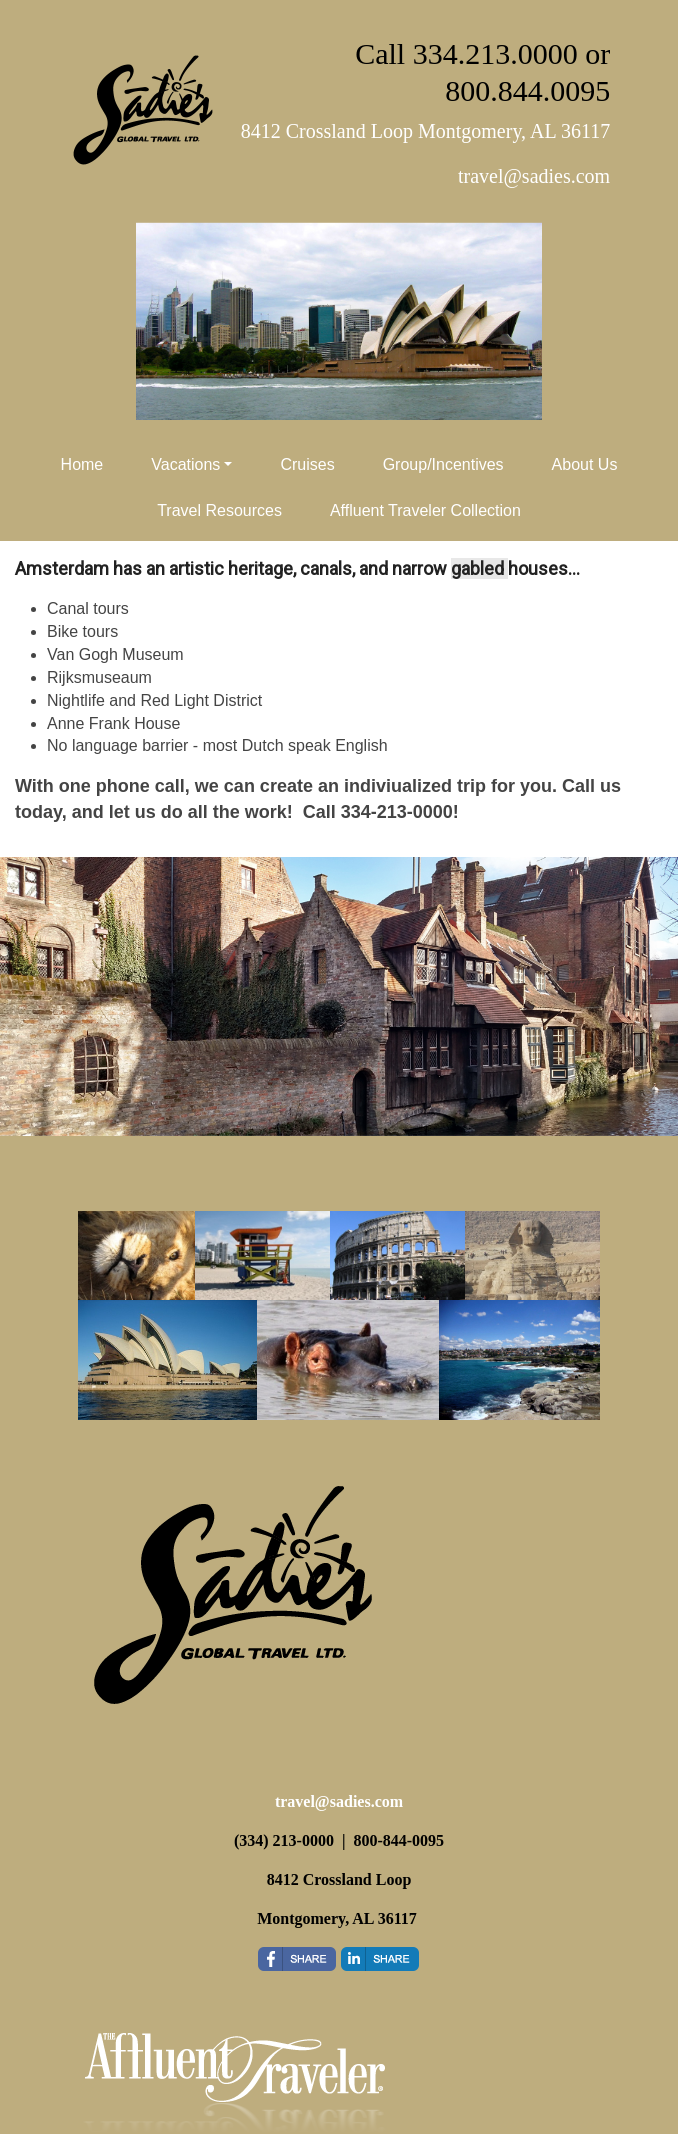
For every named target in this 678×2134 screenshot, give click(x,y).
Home (82, 464)
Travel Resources (219, 510)
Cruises (307, 464)
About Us (585, 464)
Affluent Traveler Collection (425, 510)
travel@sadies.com (339, 1801)
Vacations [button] (185, 464)
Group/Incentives (443, 464)
